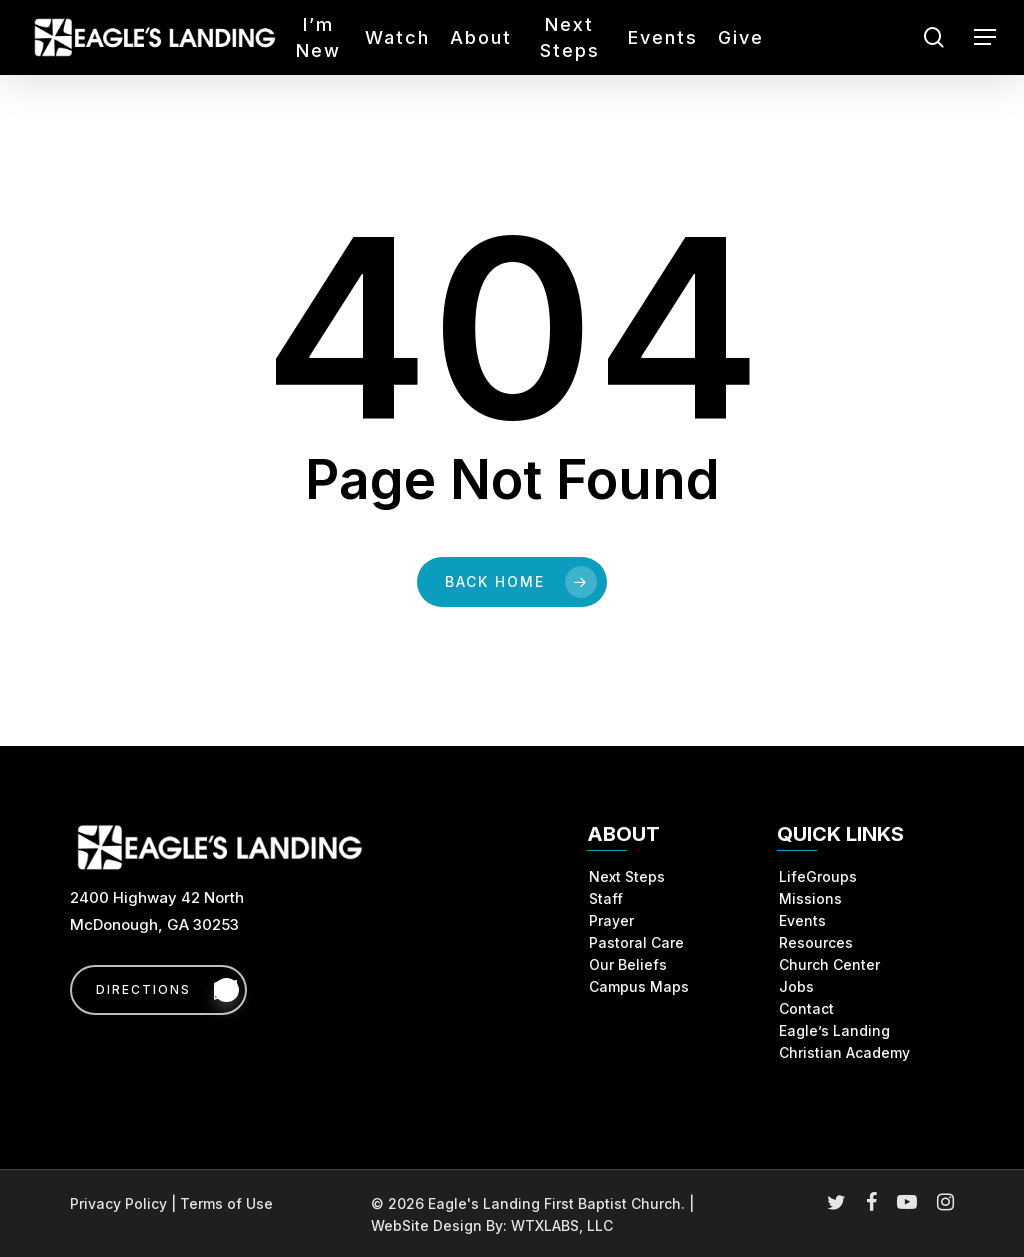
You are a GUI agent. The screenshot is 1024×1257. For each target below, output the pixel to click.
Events (802, 920)
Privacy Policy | (125, 1203)
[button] (985, 37)
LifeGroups (818, 876)
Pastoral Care (636, 942)
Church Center (829, 964)
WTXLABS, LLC (562, 1225)
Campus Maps (639, 986)
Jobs (796, 986)
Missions (810, 898)
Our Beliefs (628, 964)
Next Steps (627, 876)
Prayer (611, 920)
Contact (806, 1008)
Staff (606, 898)
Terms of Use (226, 1203)
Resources (816, 942)
